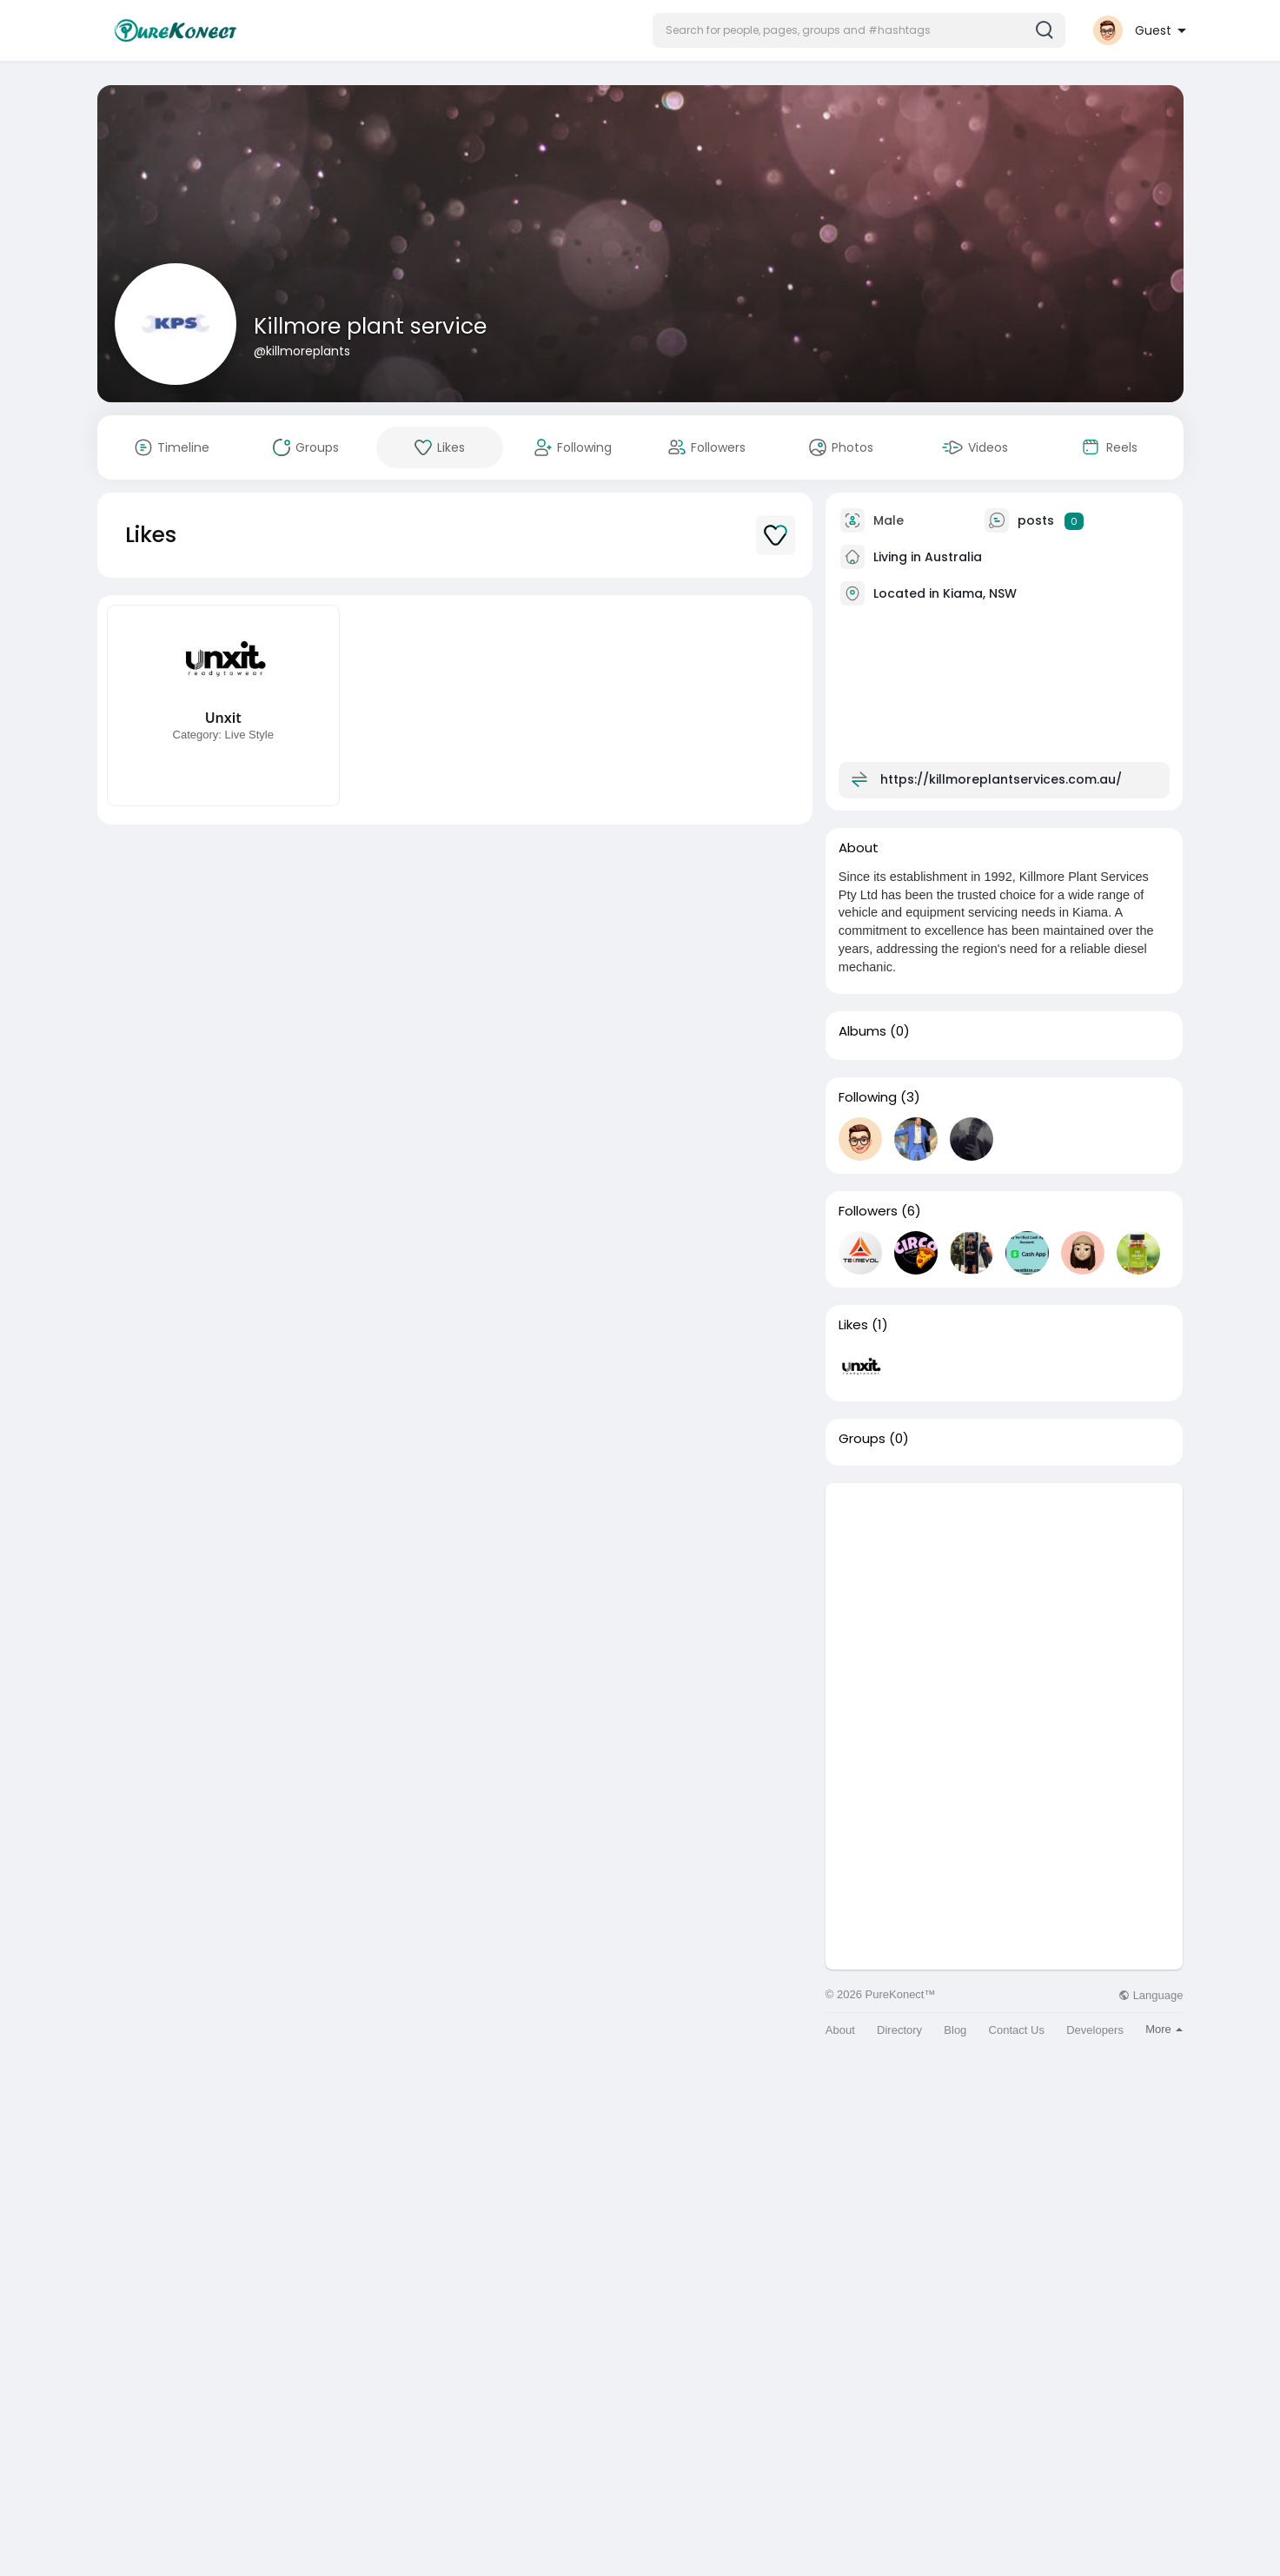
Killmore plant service (370, 326)
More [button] (1164, 2029)
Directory (899, 2030)
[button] (859, 30)
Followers (868, 1211)
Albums (862, 1031)
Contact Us (1017, 2030)
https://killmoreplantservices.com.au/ (1001, 779)
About (840, 2030)
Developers (1095, 2030)
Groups (862, 1439)
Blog (955, 2030)
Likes (853, 1325)
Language (1150, 1995)
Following (868, 1097)
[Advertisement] (1005, 1604)
